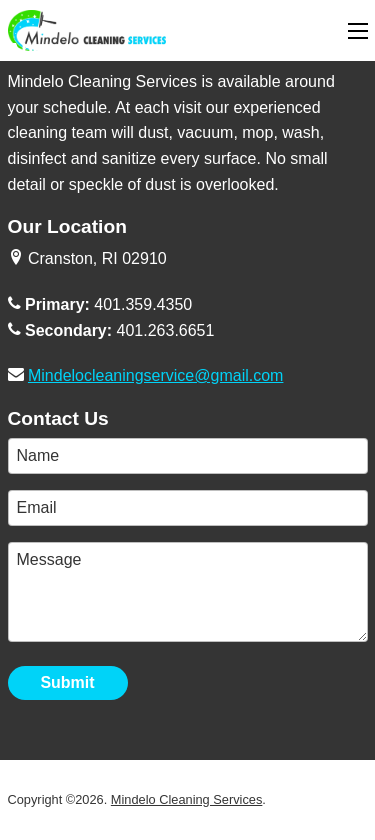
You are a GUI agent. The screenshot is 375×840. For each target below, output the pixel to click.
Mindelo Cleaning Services (187, 799)
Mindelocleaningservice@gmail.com (155, 375)
